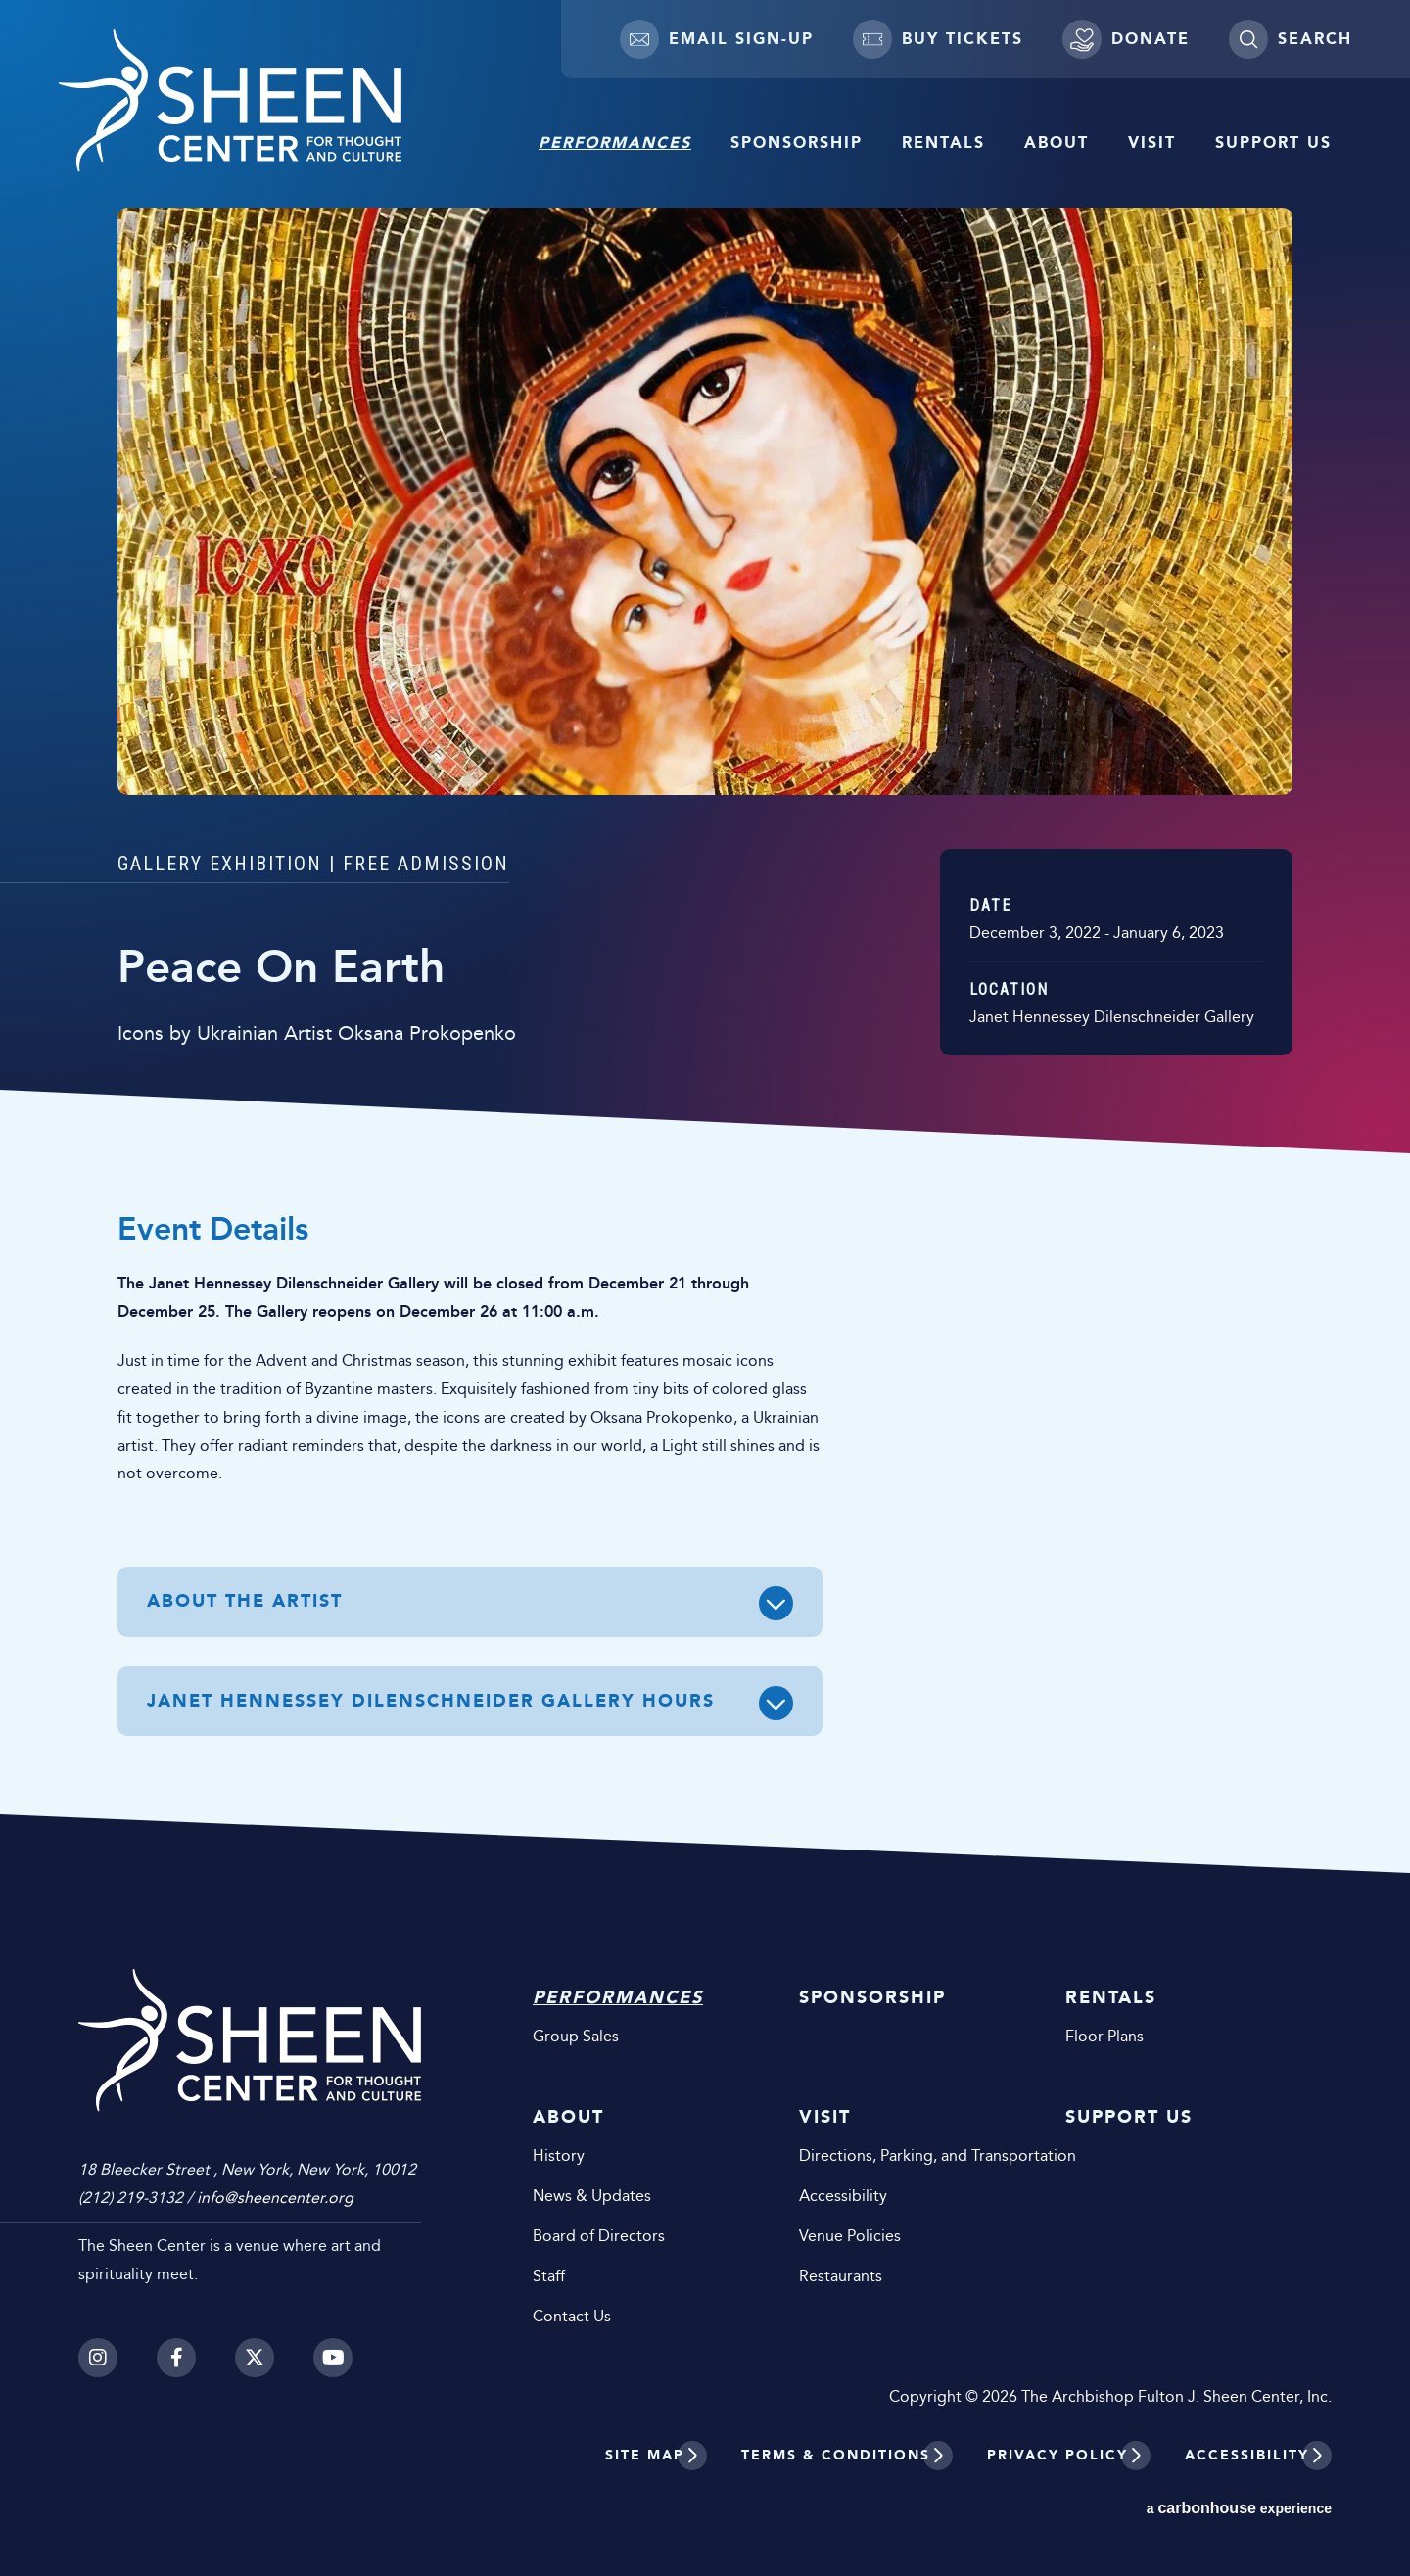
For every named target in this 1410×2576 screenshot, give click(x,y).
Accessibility (843, 2195)
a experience (1239, 2508)
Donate (1126, 39)
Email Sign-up (717, 39)
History (559, 2155)
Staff (549, 2276)
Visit (1152, 142)
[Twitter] (254, 2357)
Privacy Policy (1057, 2455)
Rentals (943, 142)
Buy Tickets (938, 39)
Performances (615, 142)
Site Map (644, 2455)
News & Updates (592, 2195)
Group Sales (576, 2036)
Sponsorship (796, 142)
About (1056, 142)
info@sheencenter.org (275, 2197)
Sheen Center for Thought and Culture (230, 100)
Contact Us (572, 2316)
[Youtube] (332, 2357)
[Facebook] (176, 2357)
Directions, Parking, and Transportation (903, 2155)
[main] (705, 936)
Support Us (1273, 142)
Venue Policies (850, 2235)
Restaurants (840, 2276)
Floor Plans (1104, 2036)
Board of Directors (599, 2235)
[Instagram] (98, 2357)
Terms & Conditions (835, 2455)
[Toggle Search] (1290, 39)
